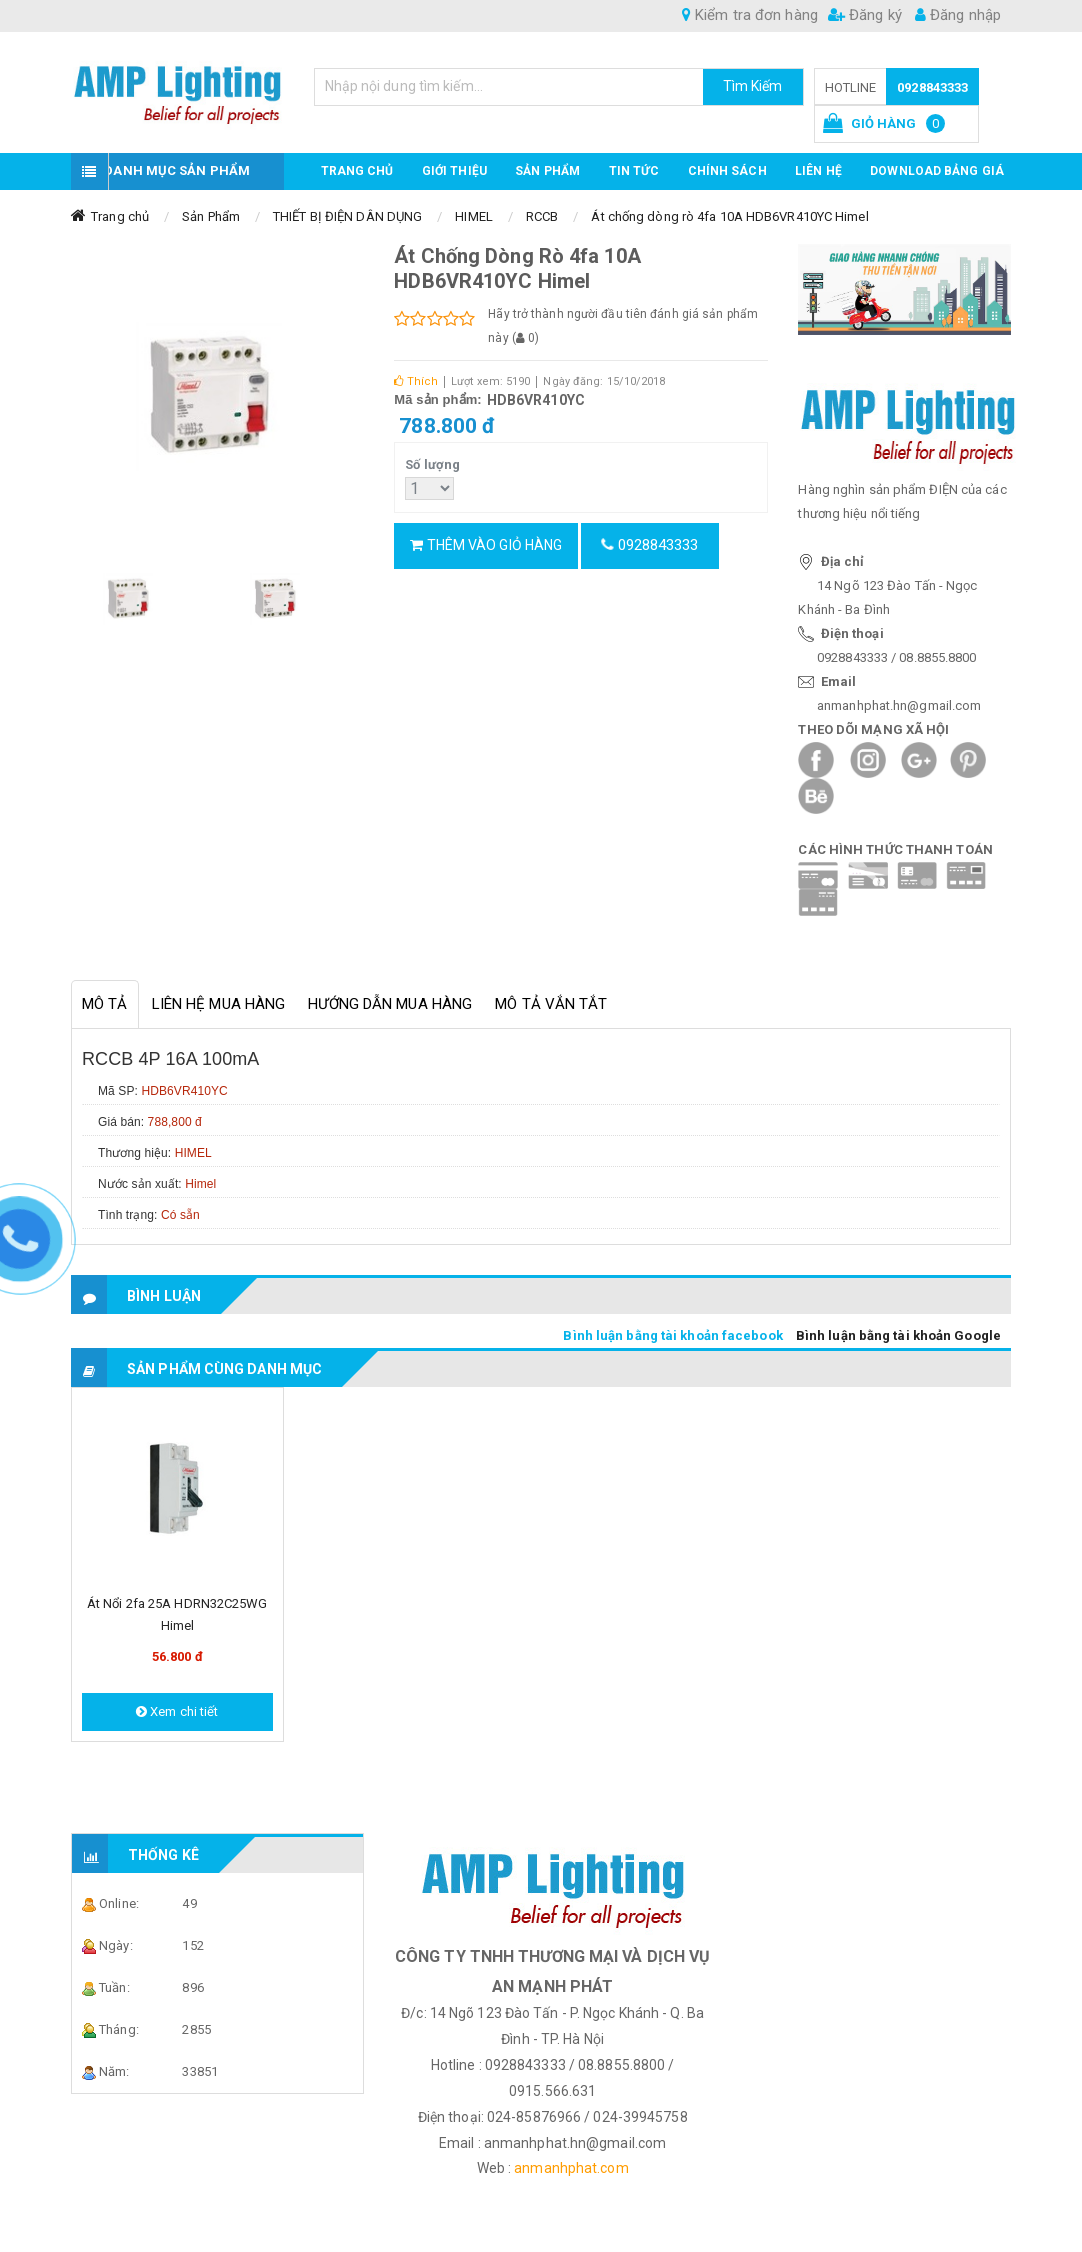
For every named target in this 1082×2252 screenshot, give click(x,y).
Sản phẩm (547, 171)
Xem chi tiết (177, 1711)
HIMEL (474, 216)
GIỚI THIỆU (454, 171)
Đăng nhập (958, 15)
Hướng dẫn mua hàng (390, 1004)
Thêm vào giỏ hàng (486, 545)
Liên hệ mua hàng (219, 1004)
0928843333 (932, 87)
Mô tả (105, 1004)
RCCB (542, 216)
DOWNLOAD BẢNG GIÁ (937, 171)
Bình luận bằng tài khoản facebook (672, 1335)
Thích (416, 381)
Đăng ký (865, 15)
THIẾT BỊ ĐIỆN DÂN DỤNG (347, 216)
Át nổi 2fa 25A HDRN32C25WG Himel (177, 1614)
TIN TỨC (634, 171)
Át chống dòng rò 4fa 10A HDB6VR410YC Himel (729, 216)
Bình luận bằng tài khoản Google (898, 1335)
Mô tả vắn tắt (551, 1004)
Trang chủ (357, 171)
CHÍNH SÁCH (727, 171)
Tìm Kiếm (753, 86)
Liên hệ (818, 171)
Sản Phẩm (211, 216)
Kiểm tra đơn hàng (750, 15)
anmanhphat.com (571, 2168)
